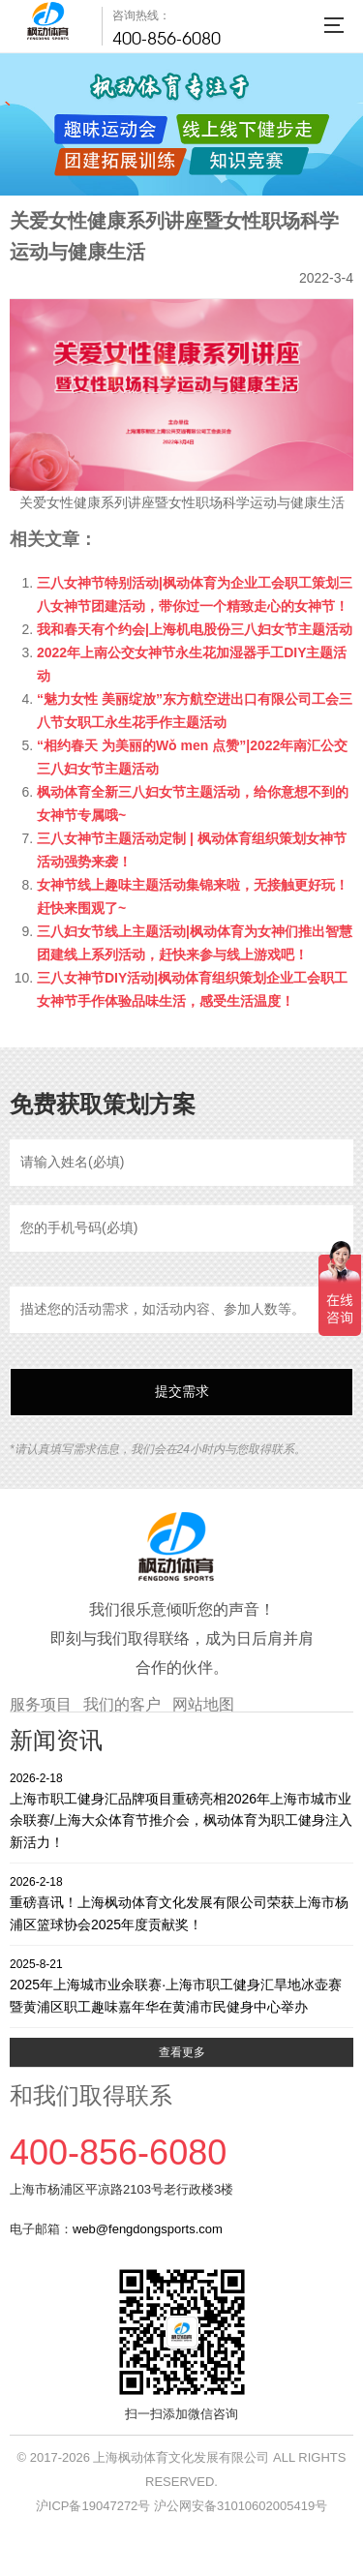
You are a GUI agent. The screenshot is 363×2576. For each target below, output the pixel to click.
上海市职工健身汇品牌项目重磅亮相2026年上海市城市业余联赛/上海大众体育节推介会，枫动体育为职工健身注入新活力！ (181, 1810)
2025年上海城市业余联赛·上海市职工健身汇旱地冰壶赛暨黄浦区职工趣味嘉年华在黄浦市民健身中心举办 (181, 1985)
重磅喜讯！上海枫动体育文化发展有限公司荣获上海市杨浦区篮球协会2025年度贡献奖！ (181, 1902)
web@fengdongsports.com (148, 2229)
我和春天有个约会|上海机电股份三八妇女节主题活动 (194, 629)
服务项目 (41, 1704)
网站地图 (203, 1704)
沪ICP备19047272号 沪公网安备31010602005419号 (181, 2506)
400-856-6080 (166, 38)
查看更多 (182, 2052)
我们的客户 (122, 1704)
